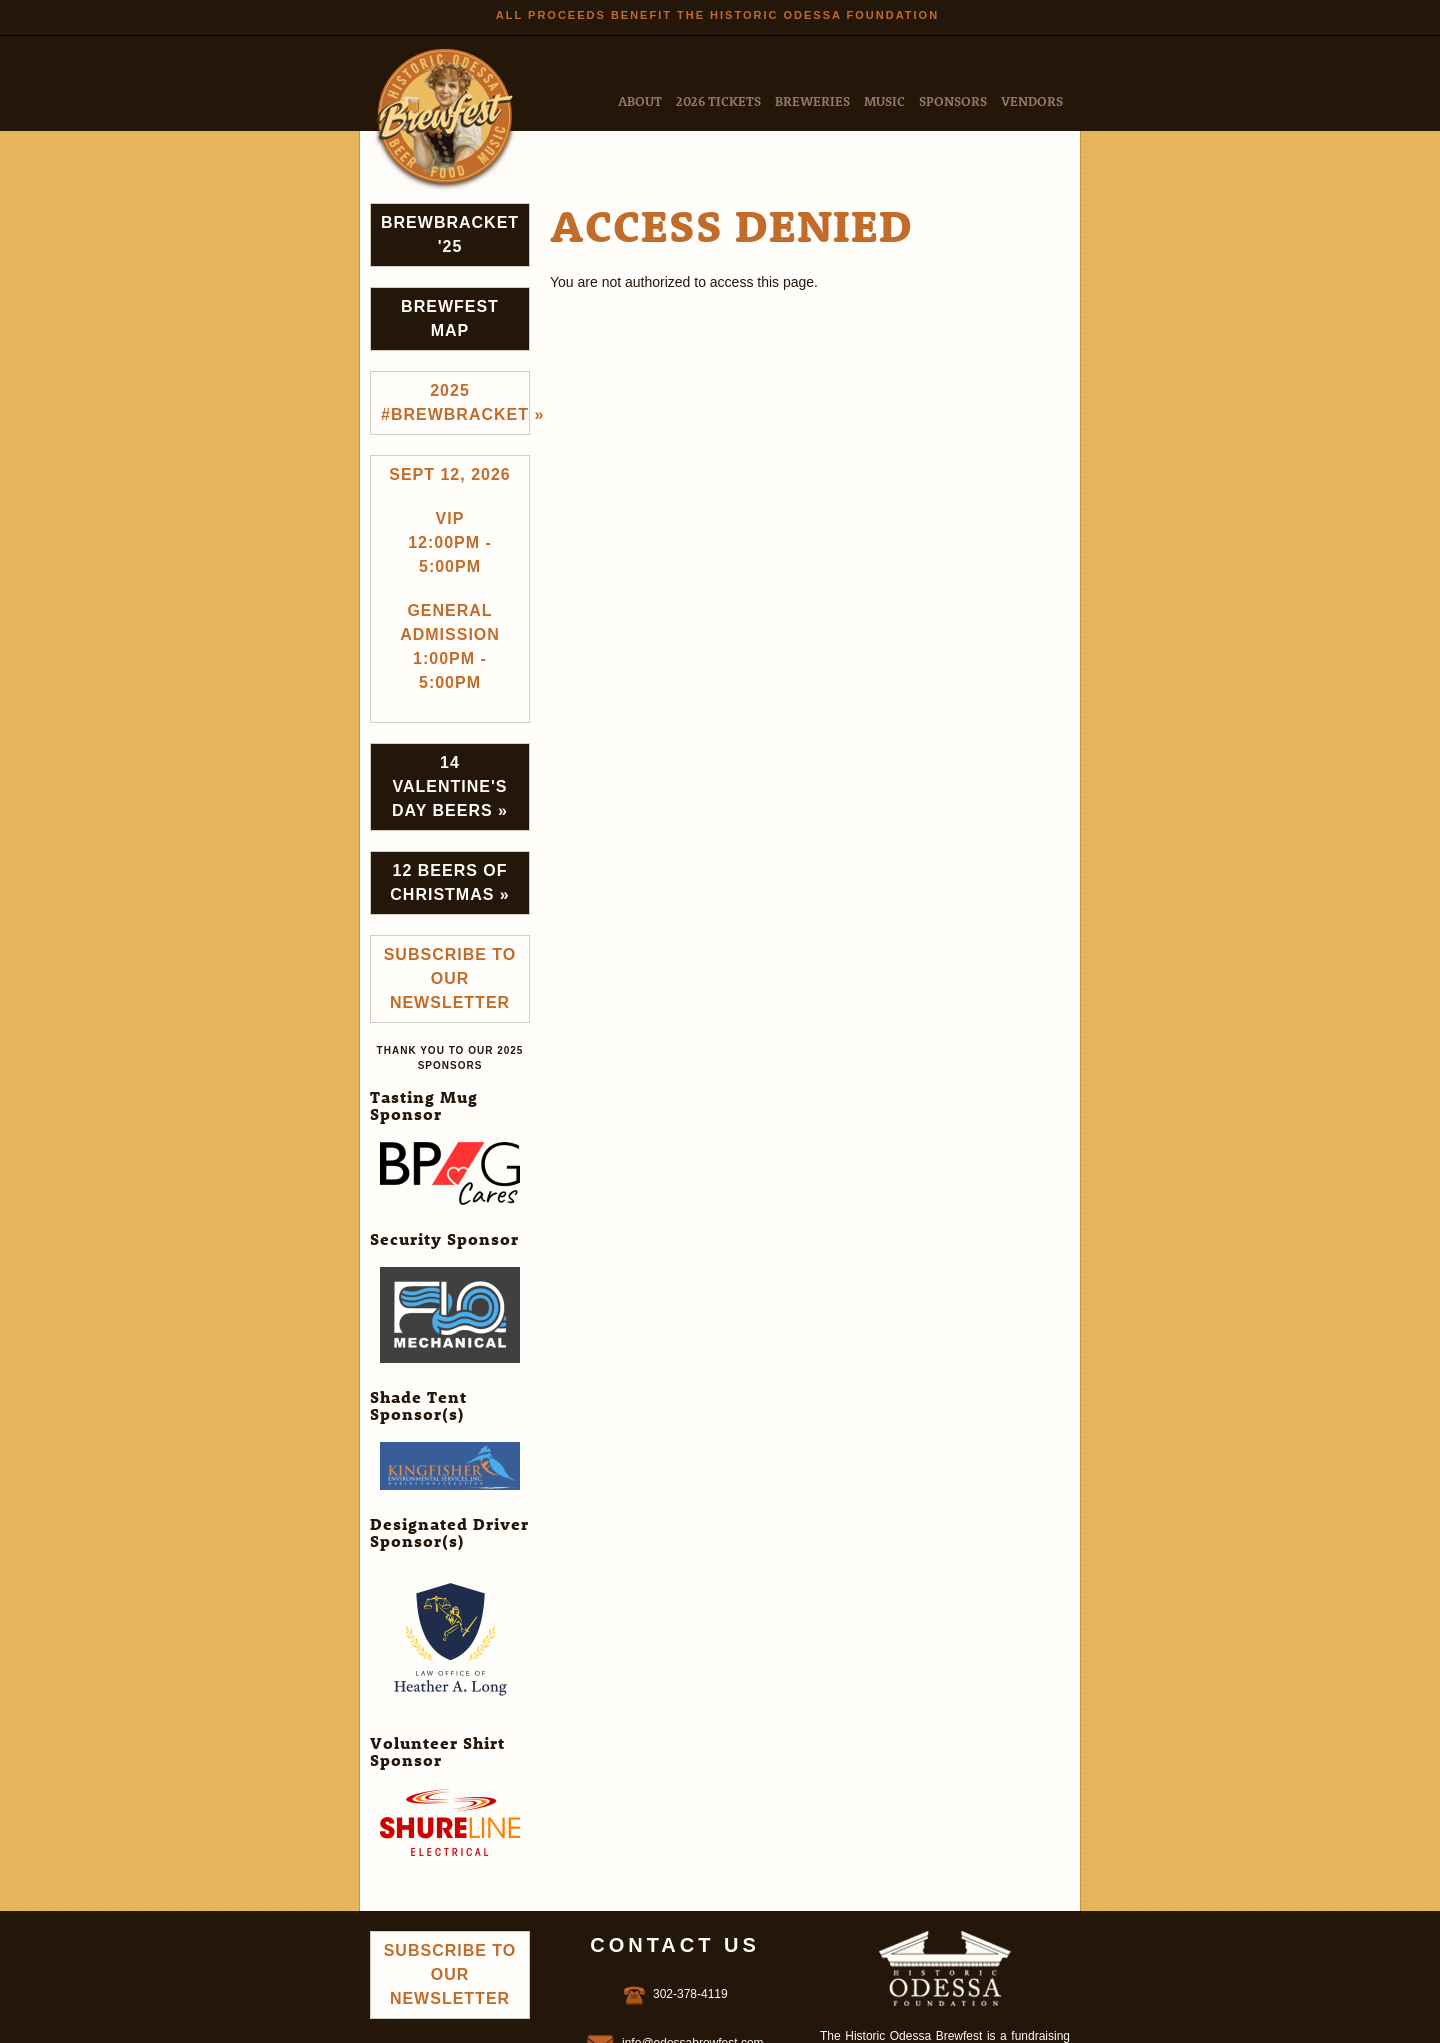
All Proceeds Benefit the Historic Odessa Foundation (717, 15)
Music (884, 100)
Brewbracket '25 (450, 234)
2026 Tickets (718, 100)
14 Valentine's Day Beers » (450, 786)
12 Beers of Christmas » (449, 882)
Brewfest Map (450, 318)
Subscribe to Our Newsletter (450, 978)
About (640, 100)
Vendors (1032, 100)
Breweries (812, 100)
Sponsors (953, 100)
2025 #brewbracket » (455, 402)
